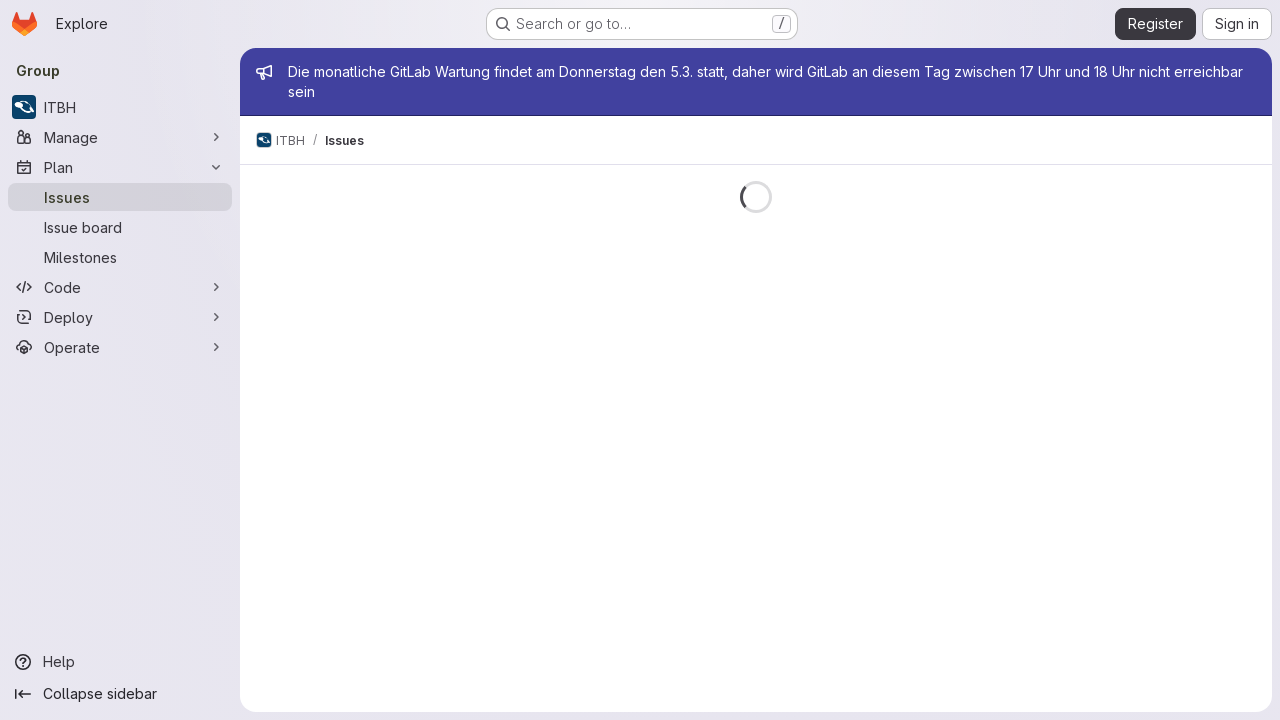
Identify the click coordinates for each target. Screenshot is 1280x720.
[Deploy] (120, 317)
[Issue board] (120, 227)
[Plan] (120, 167)
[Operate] (120, 347)
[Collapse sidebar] (120, 694)
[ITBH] (120, 107)
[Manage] (120, 137)
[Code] (120, 287)
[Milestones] (120, 257)
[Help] (120, 662)
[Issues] (120, 197)
